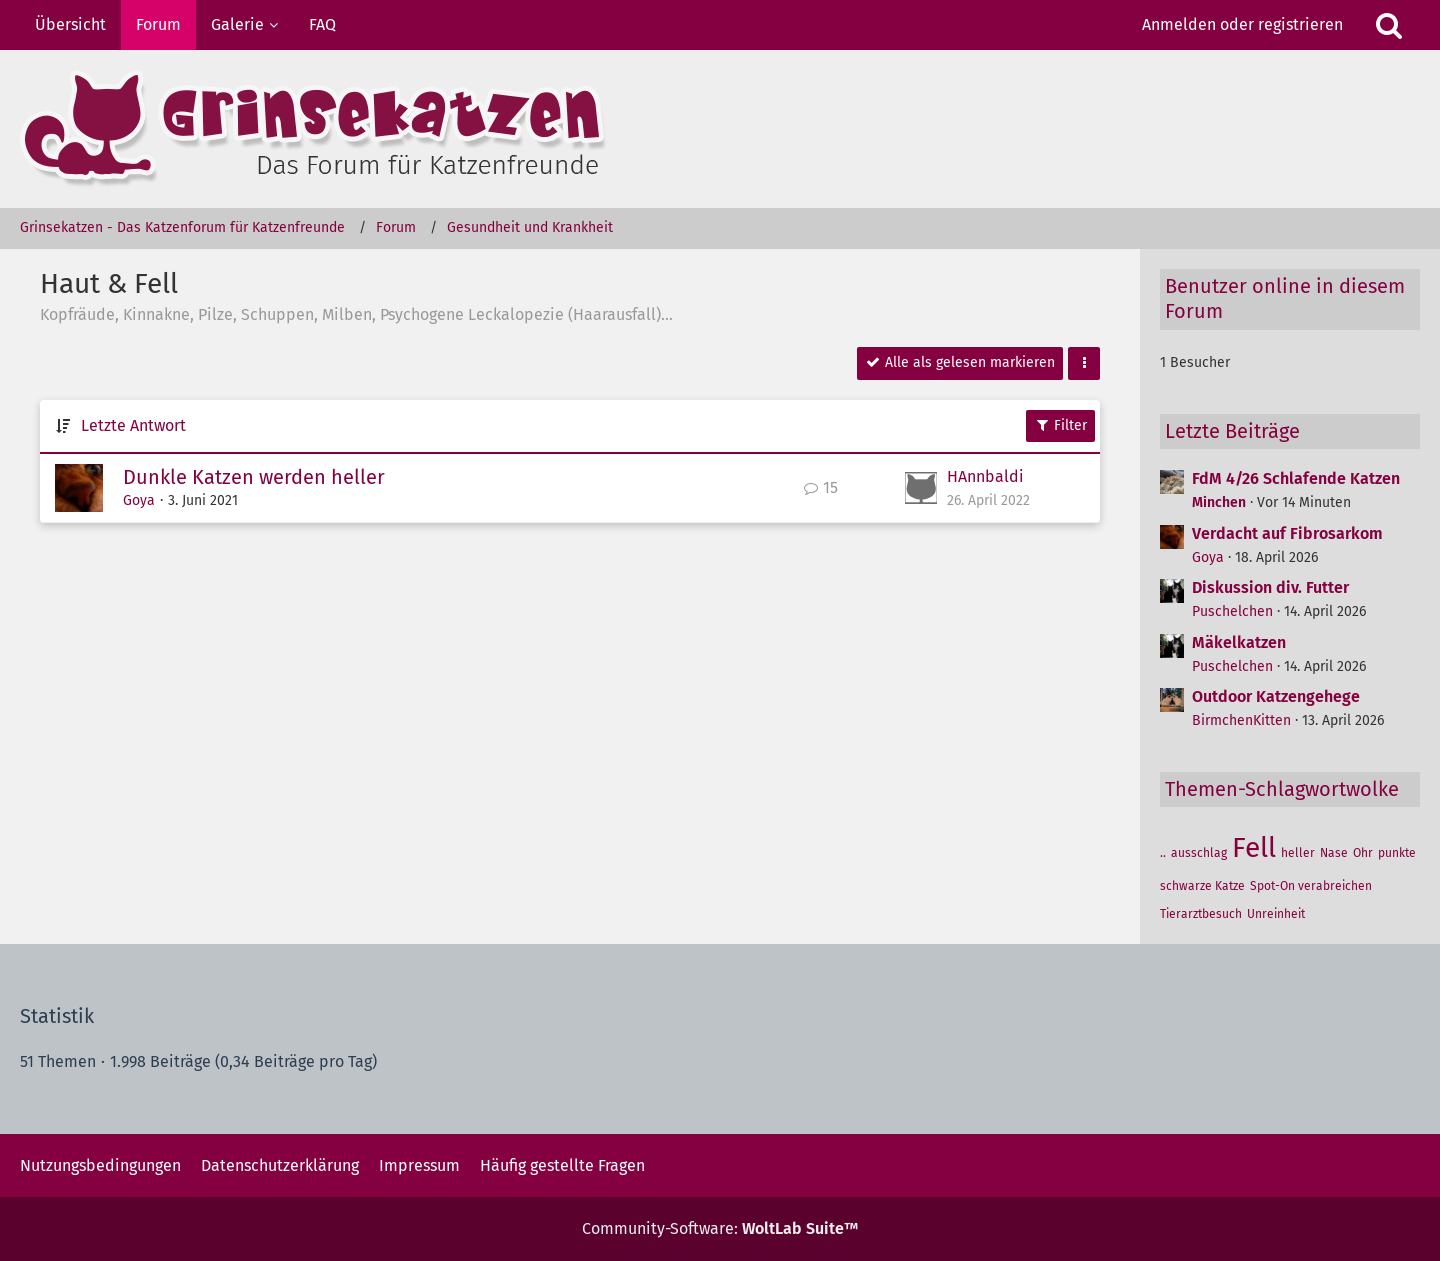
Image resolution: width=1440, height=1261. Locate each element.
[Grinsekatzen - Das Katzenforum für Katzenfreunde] (720, 129)
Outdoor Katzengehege (1276, 696)
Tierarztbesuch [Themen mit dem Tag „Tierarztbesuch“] (1201, 914)
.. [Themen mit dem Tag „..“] (1163, 853)
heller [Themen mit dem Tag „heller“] (1298, 853)
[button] (1084, 363)
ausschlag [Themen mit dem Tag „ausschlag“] (1199, 853)
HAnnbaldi (985, 476)
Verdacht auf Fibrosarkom (1287, 533)
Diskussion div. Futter (1270, 587)
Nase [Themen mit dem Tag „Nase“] (1334, 853)
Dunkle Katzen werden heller (254, 477)
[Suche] (1389, 25)
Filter (1060, 425)
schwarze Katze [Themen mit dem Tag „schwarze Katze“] (1202, 886)
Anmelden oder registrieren (1242, 24)
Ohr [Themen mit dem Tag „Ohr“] (1363, 853)
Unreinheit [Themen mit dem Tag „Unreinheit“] (1276, 914)
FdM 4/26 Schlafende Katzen (1296, 478)
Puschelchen (1232, 611)
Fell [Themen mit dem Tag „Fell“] (1254, 847)
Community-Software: (720, 1228)
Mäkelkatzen (1239, 642)
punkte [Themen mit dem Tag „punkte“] (1397, 853)
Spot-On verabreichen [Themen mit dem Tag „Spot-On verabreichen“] (1311, 886)
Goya (139, 500)
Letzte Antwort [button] (133, 425)
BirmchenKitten (1241, 720)
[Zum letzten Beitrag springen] (921, 488)
